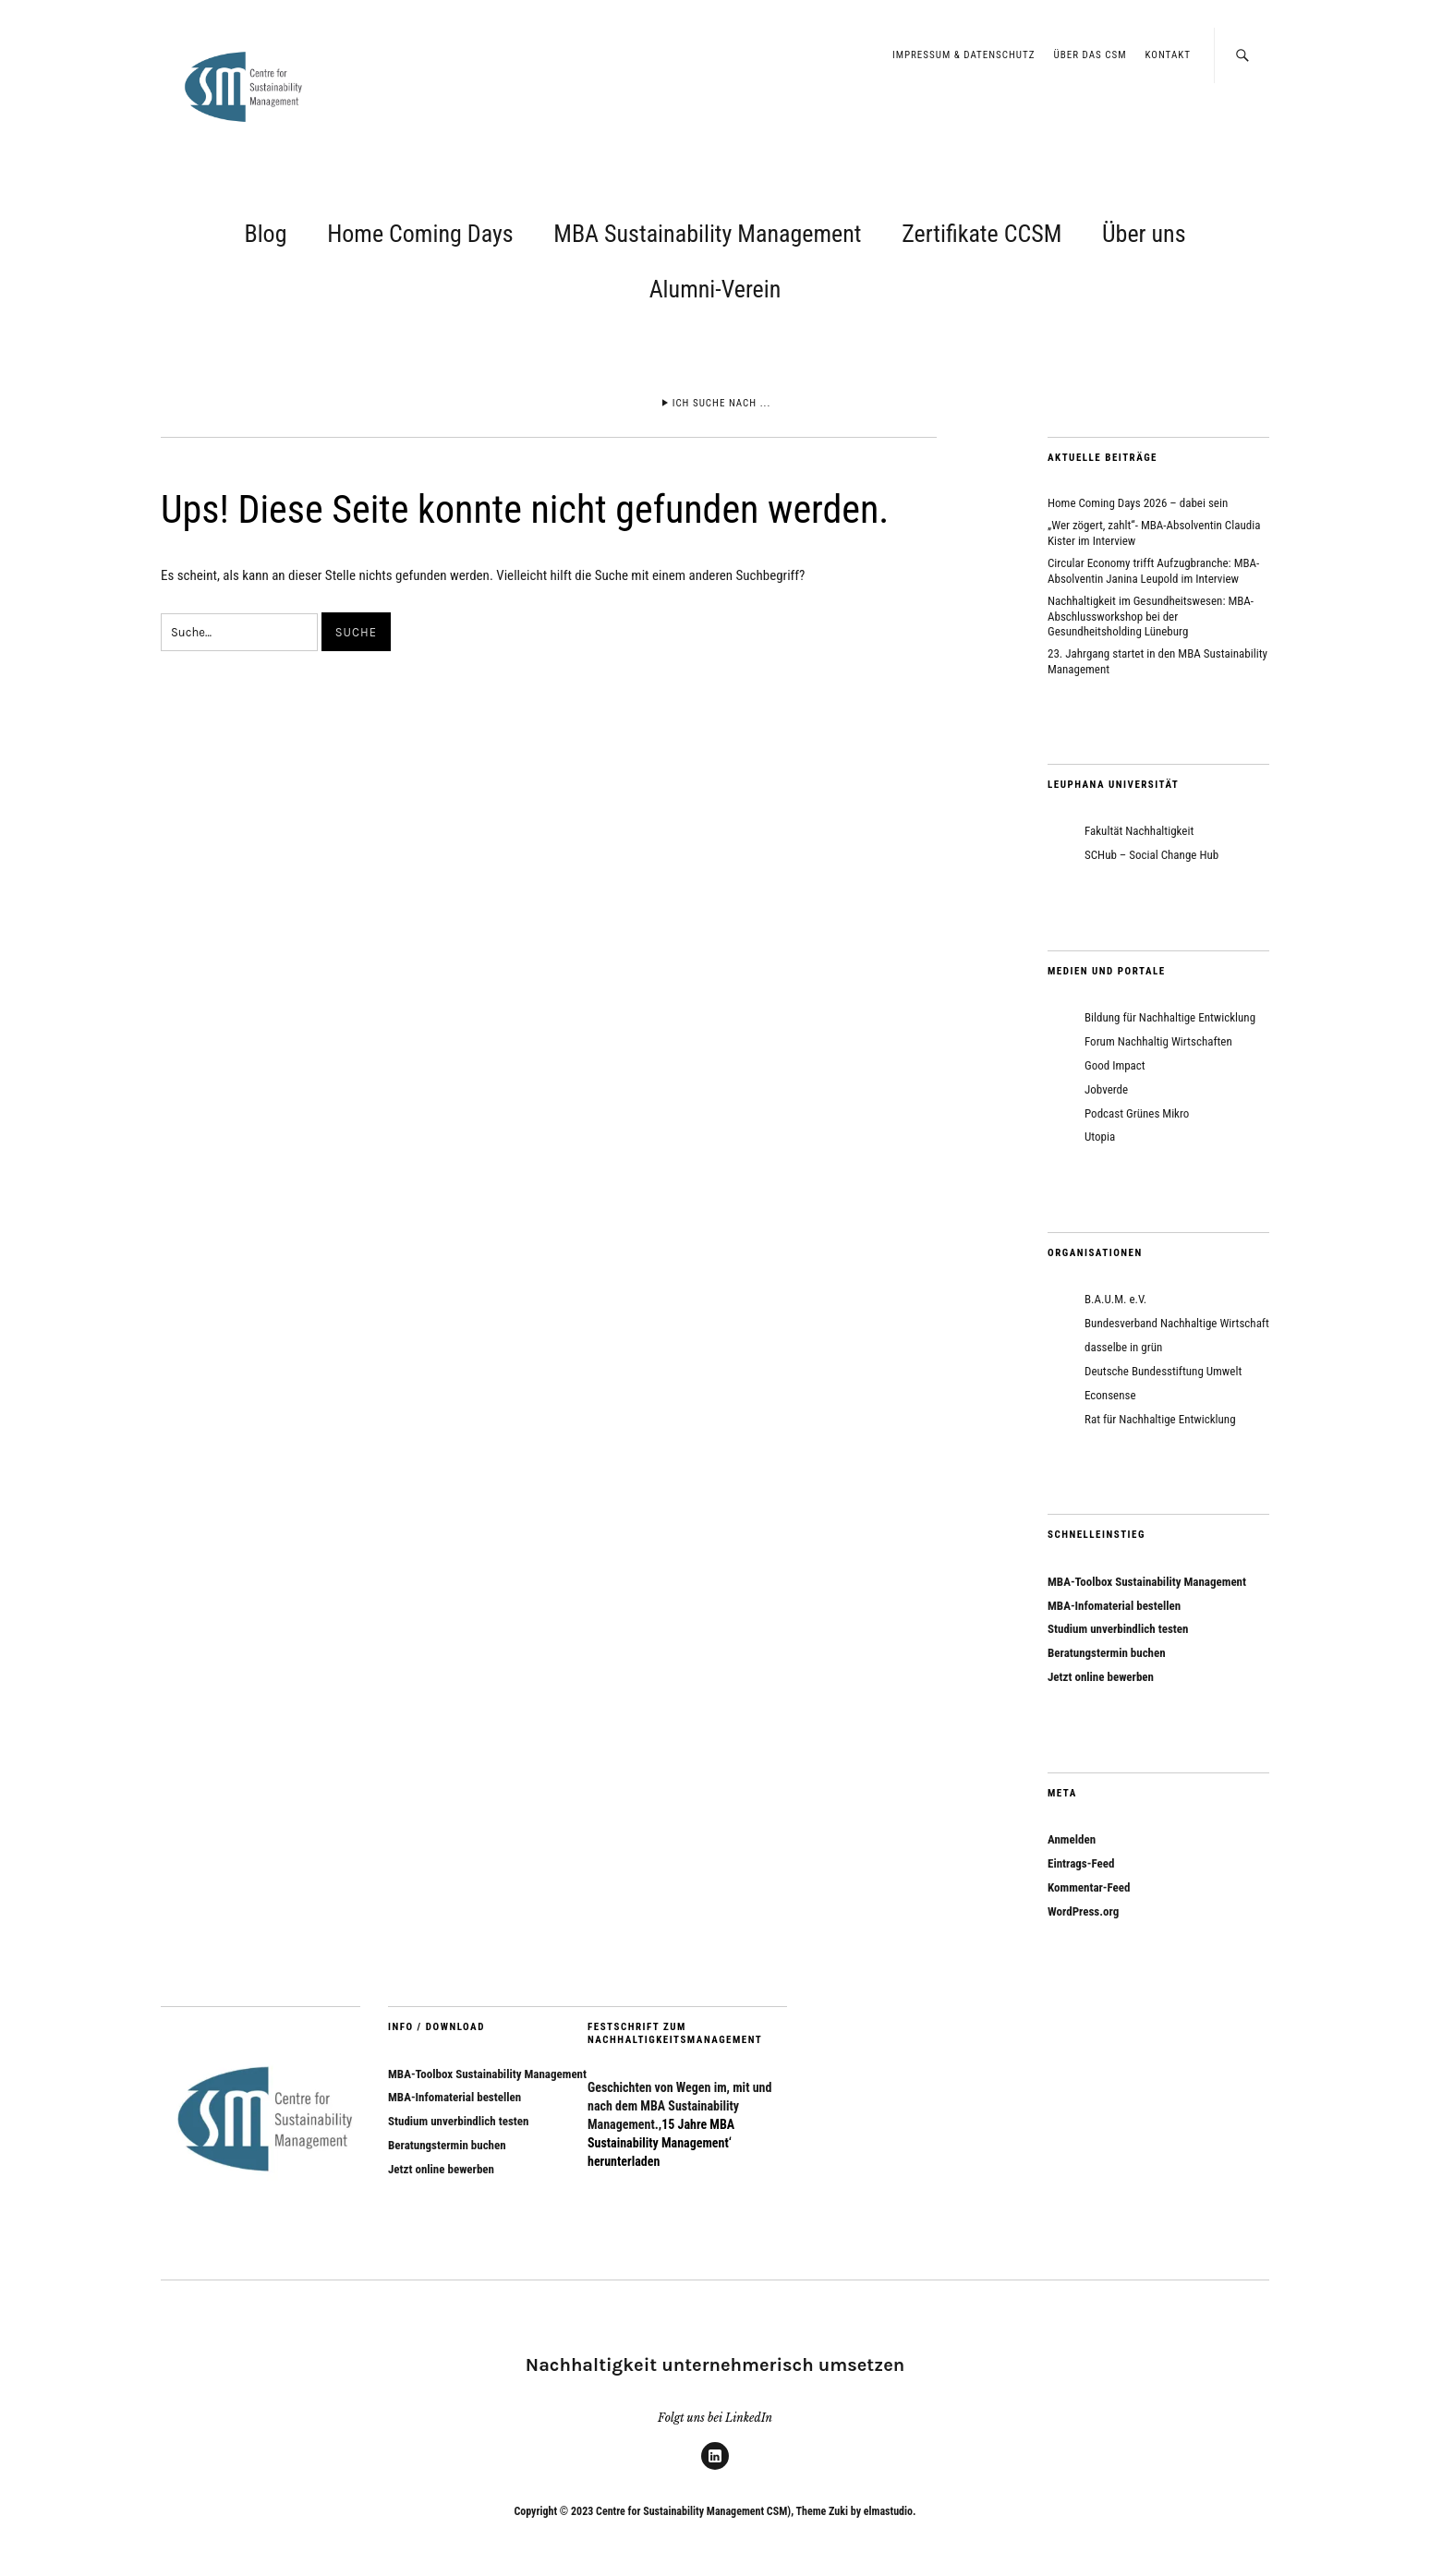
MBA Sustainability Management (707, 234)
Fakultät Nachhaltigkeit (1139, 831)
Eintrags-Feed (1081, 1863)
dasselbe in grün (1123, 1347)
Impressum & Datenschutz (964, 55)
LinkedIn (715, 2469)
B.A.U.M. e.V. (1115, 1299)
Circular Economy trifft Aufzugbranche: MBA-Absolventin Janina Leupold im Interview (1153, 571)
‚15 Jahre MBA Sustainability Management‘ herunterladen (661, 2143)
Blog (265, 234)
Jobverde (1106, 1089)
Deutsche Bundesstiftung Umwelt (1163, 1371)
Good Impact (1115, 1065)
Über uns (1144, 234)
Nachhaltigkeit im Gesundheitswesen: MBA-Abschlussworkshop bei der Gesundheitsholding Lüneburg (1151, 616)
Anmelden (1072, 1839)
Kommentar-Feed (1089, 1887)
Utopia (1100, 1136)
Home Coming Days (420, 234)
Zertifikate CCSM (981, 234)
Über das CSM (1090, 55)
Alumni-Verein (715, 289)
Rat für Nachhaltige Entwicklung (1160, 1419)
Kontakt (1168, 55)
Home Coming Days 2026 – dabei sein (1138, 503)
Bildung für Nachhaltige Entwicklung (1170, 1017)
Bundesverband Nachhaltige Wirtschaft (1177, 1323)
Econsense (1110, 1395)
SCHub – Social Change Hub (1151, 855)
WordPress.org (1083, 1911)
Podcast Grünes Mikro (1137, 1113)
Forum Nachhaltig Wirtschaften (1158, 1041)
